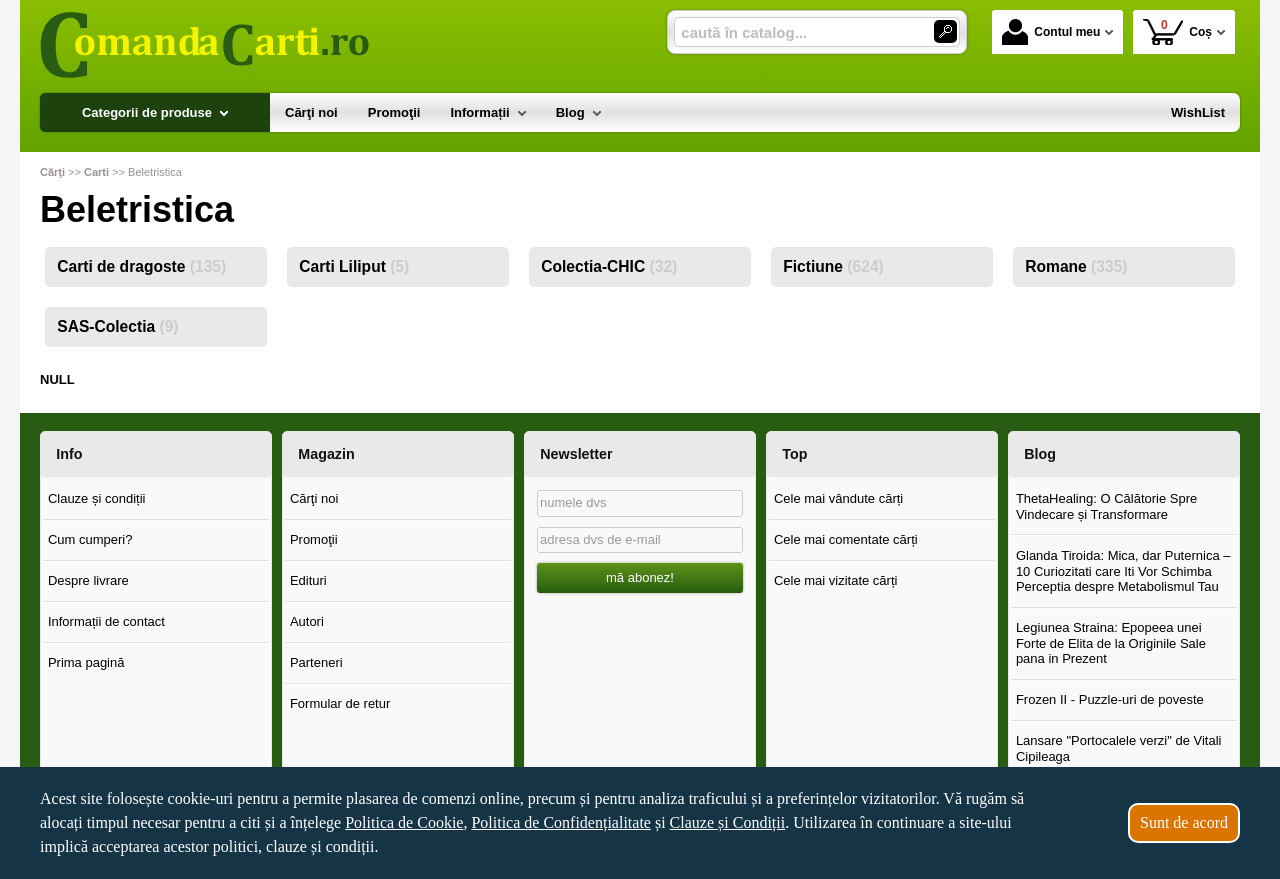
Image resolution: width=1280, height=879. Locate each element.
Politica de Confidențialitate (561, 822)
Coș (1177, 31)
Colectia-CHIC (609, 266)
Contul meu (1051, 32)
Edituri (308, 580)
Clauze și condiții (97, 498)
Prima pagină (86, 662)
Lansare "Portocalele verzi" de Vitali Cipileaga (1119, 748)
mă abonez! (640, 577)
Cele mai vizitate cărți (836, 580)
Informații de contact (106, 621)
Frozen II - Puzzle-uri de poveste (1110, 699)
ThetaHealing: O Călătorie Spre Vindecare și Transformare (1106, 506)
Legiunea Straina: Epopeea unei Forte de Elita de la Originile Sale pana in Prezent (1111, 643)
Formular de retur (340, 703)
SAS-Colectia (117, 326)
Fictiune (833, 266)
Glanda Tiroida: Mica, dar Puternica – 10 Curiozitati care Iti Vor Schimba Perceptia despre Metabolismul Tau (1123, 571)
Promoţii (314, 539)
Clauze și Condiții (728, 822)
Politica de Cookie (404, 822)
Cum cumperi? (90, 539)
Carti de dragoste (141, 266)
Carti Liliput (354, 266)
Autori (307, 621)
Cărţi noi (314, 498)
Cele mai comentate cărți (846, 539)
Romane (1076, 266)
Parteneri (316, 662)
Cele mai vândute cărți (838, 498)
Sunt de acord (1184, 822)
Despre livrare (88, 580)
